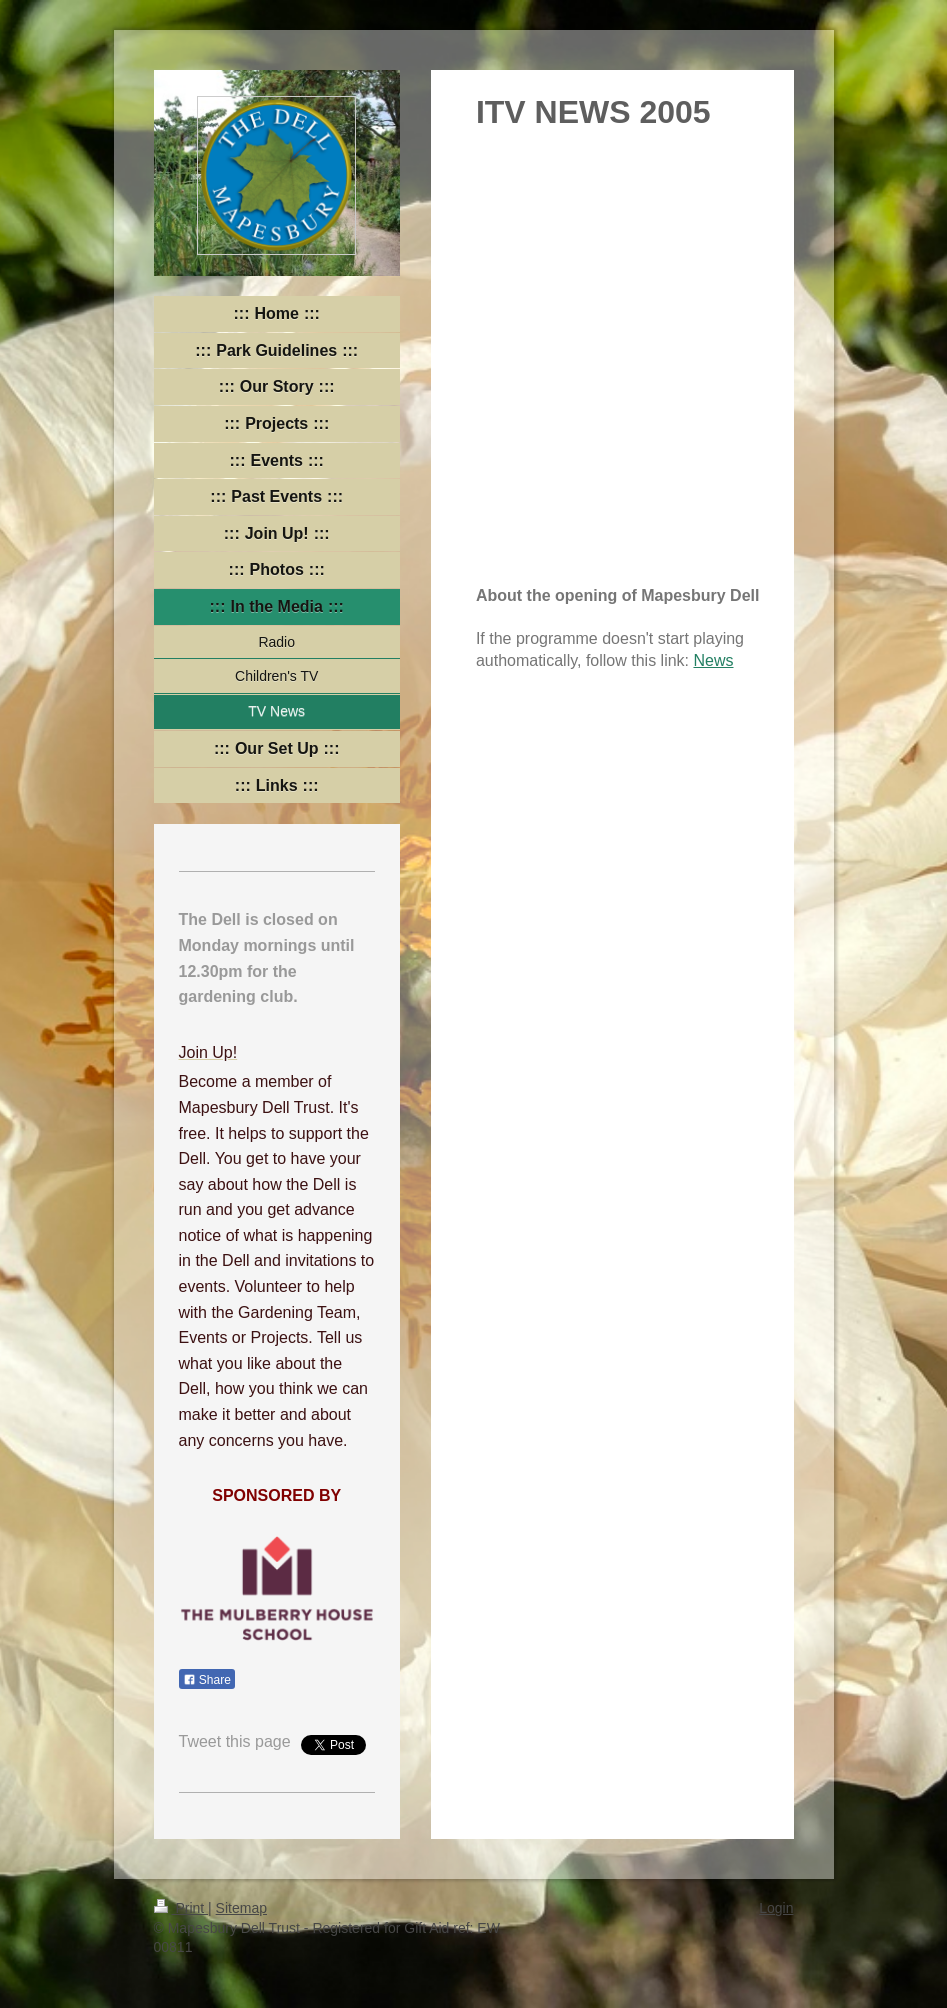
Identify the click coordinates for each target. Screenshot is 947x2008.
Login (776, 1908)
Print (181, 1908)
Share (207, 1680)
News (713, 660)
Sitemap (241, 1908)
